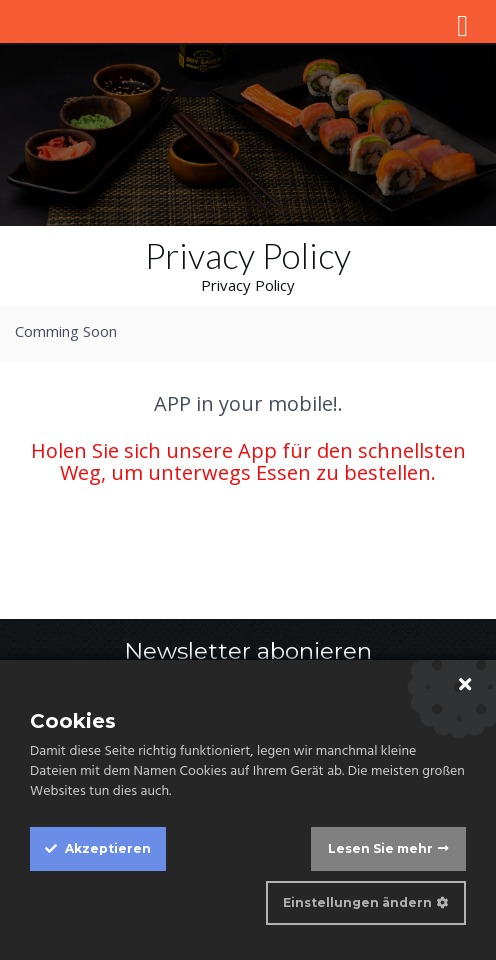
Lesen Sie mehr (380, 848)
